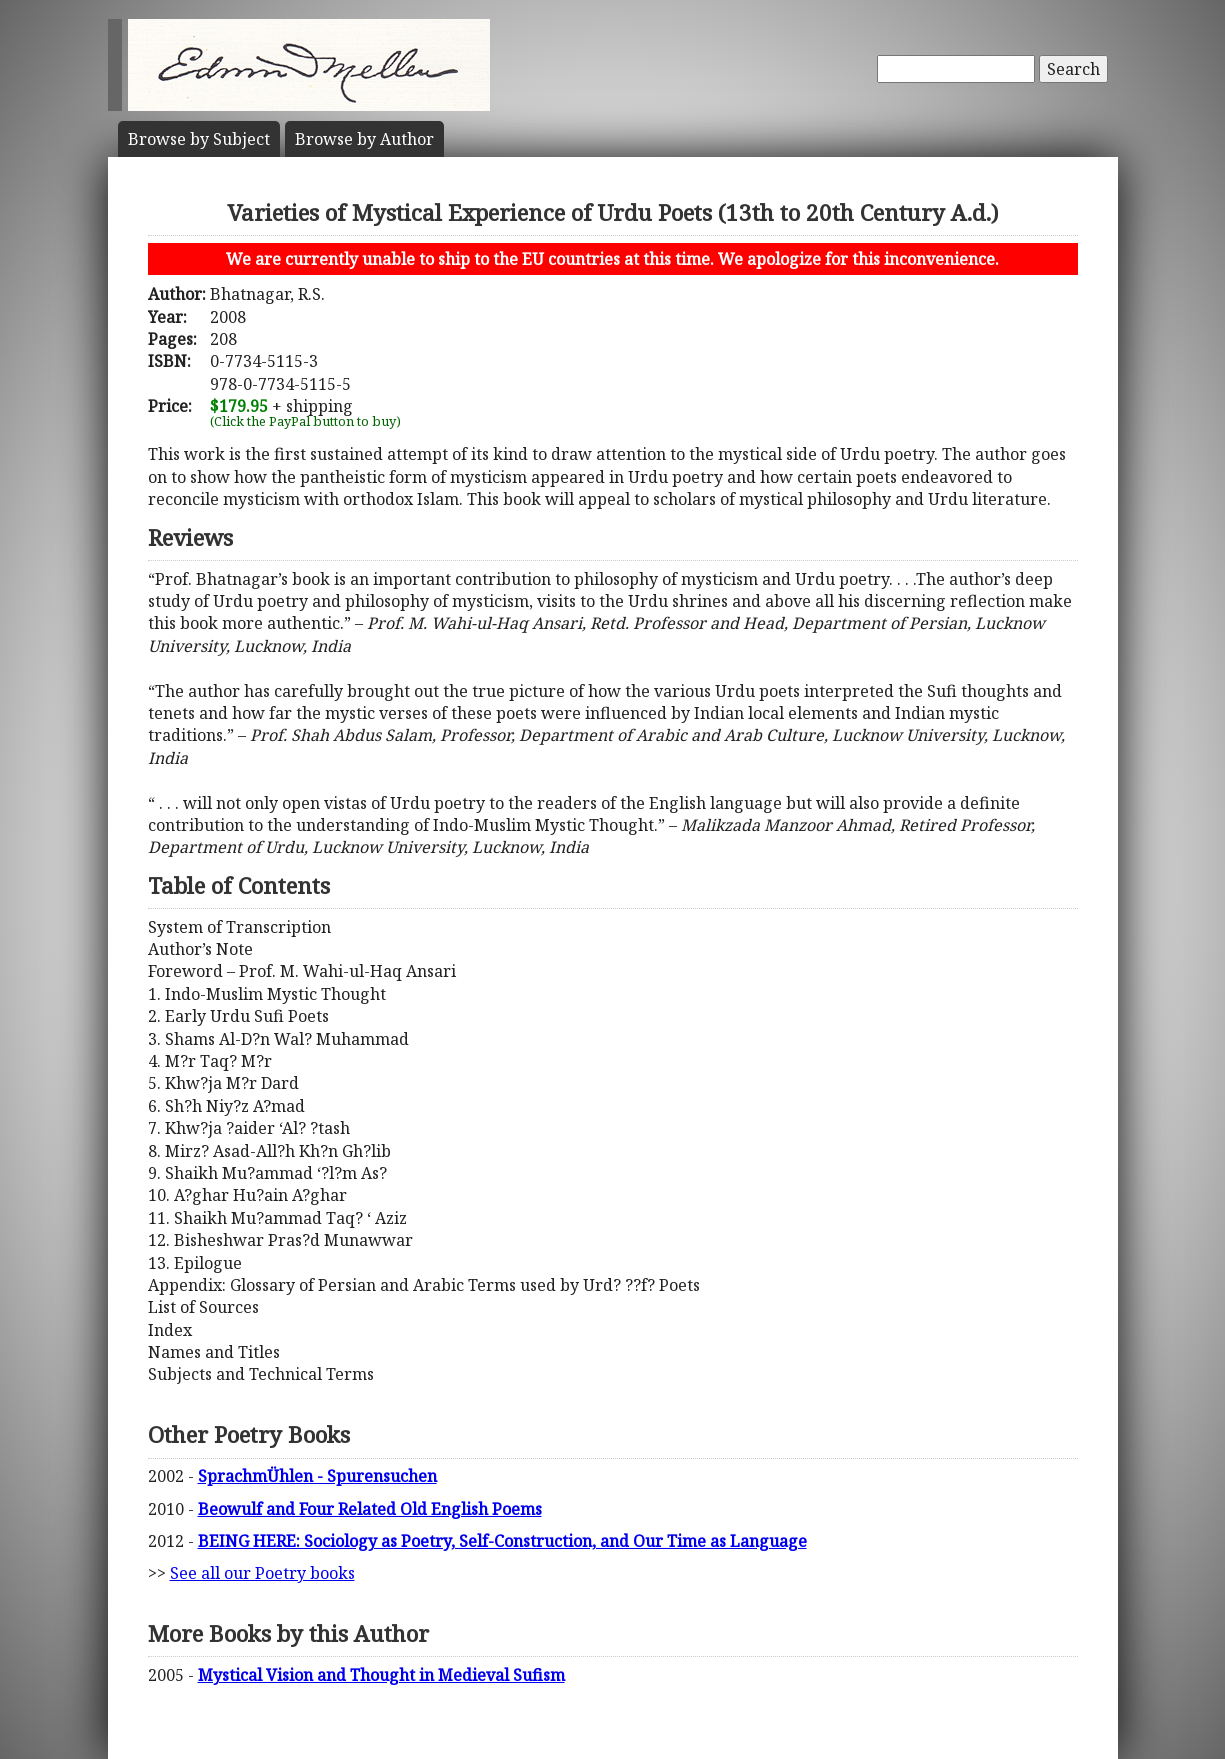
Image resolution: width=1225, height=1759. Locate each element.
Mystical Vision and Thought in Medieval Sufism (381, 1675)
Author (364, 139)
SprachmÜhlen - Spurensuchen (317, 1476)
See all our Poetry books (262, 1573)
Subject (199, 139)
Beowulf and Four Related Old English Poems (370, 1509)
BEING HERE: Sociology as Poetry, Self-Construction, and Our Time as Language (502, 1541)
